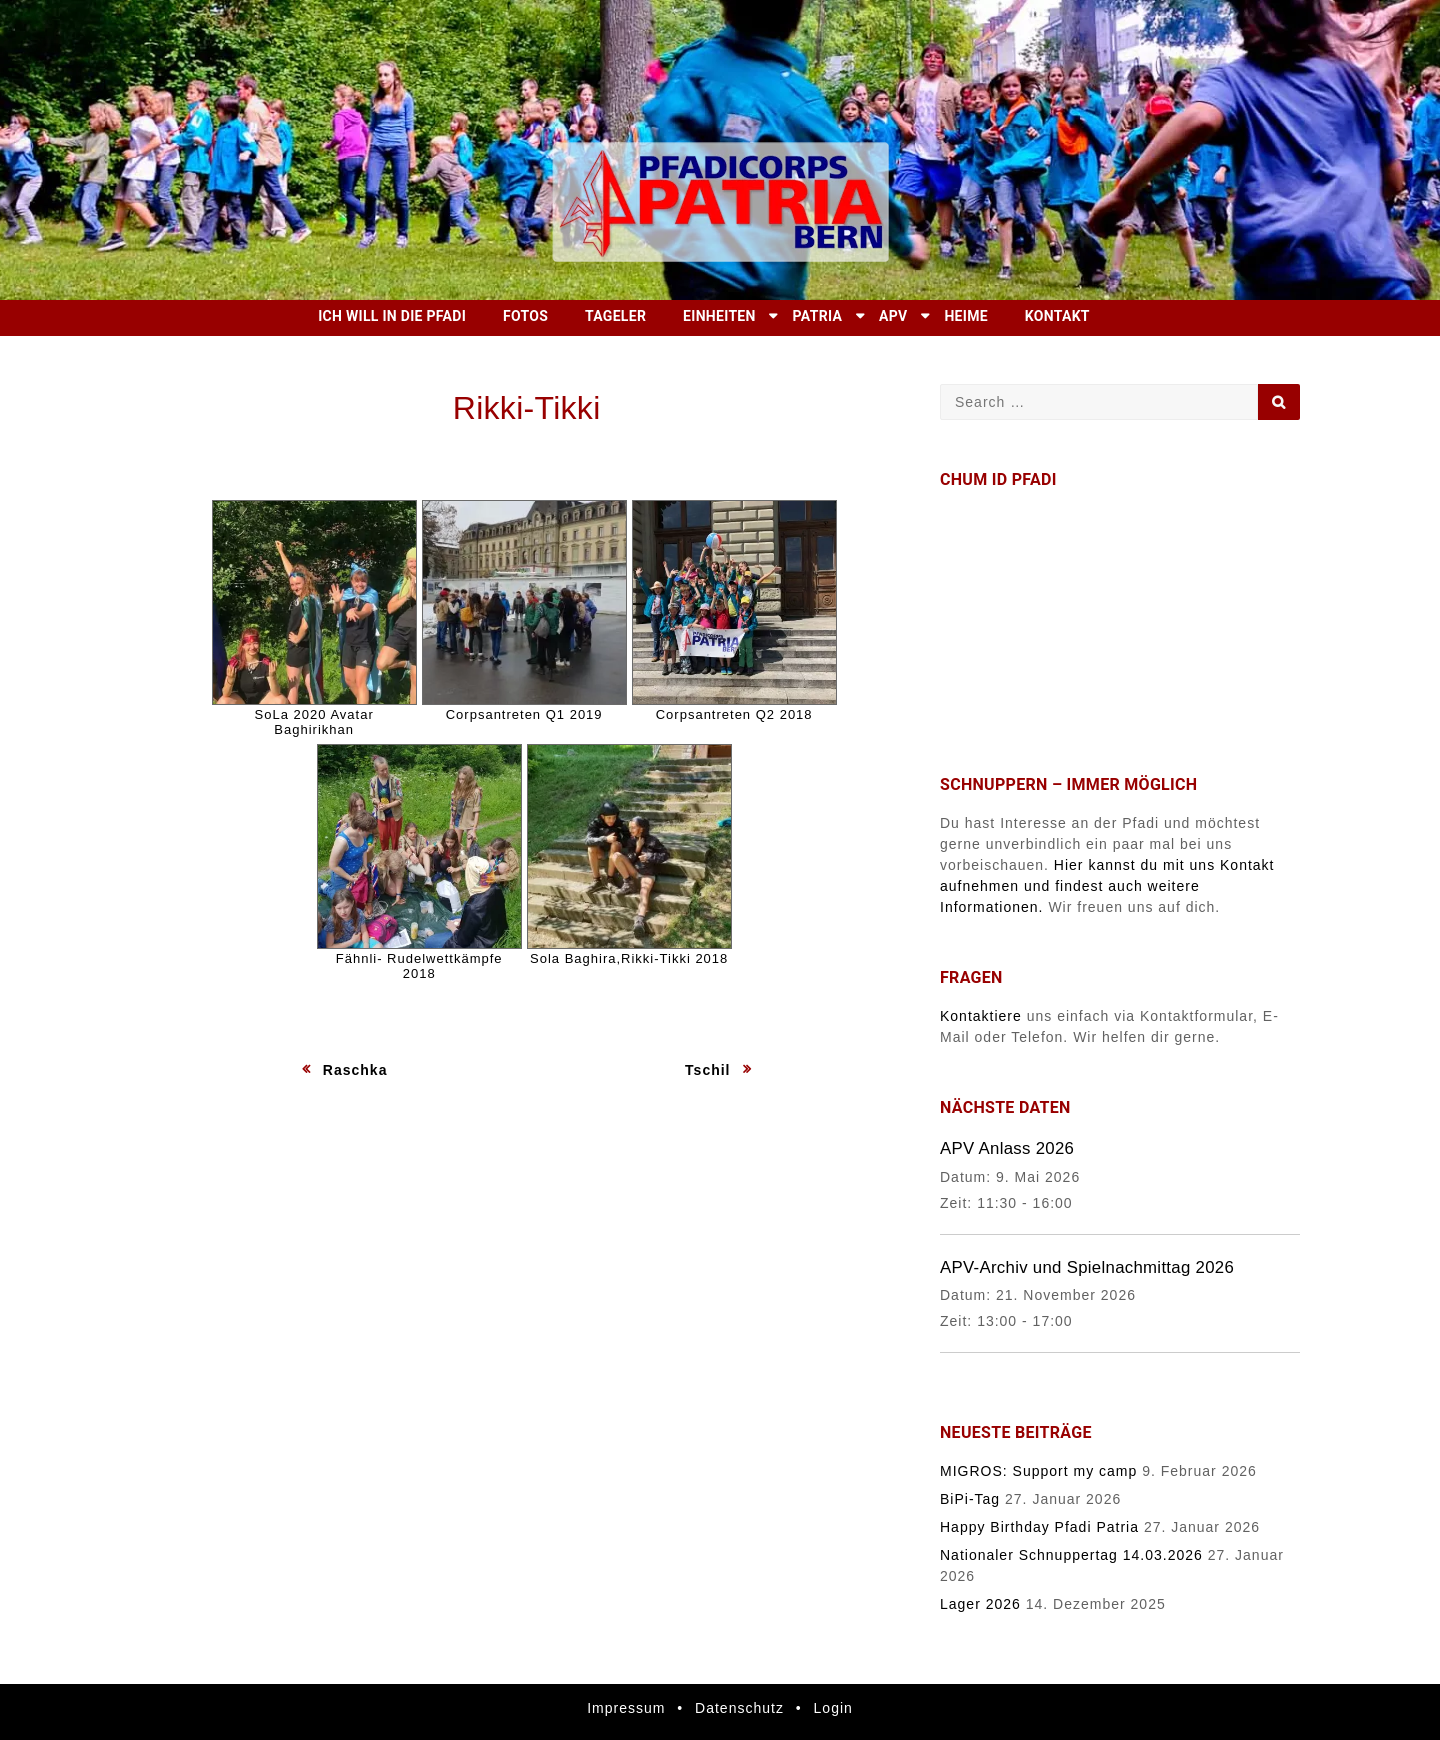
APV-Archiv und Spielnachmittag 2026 (1087, 1267)
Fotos (525, 316)
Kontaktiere (981, 1016)
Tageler (615, 316)
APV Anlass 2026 (1007, 1148)
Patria (818, 316)
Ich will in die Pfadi (392, 316)
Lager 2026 (980, 1604)
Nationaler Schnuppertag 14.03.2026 (1071, 1555)
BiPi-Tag (970, 1499)
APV (893, 316)
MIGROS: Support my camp (1038, 1471)
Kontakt (1057, 316)
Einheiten (719, 316)
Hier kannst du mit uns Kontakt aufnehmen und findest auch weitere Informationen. (1107, 886)
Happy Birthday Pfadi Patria (1039, 1527)
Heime (966, 316)
